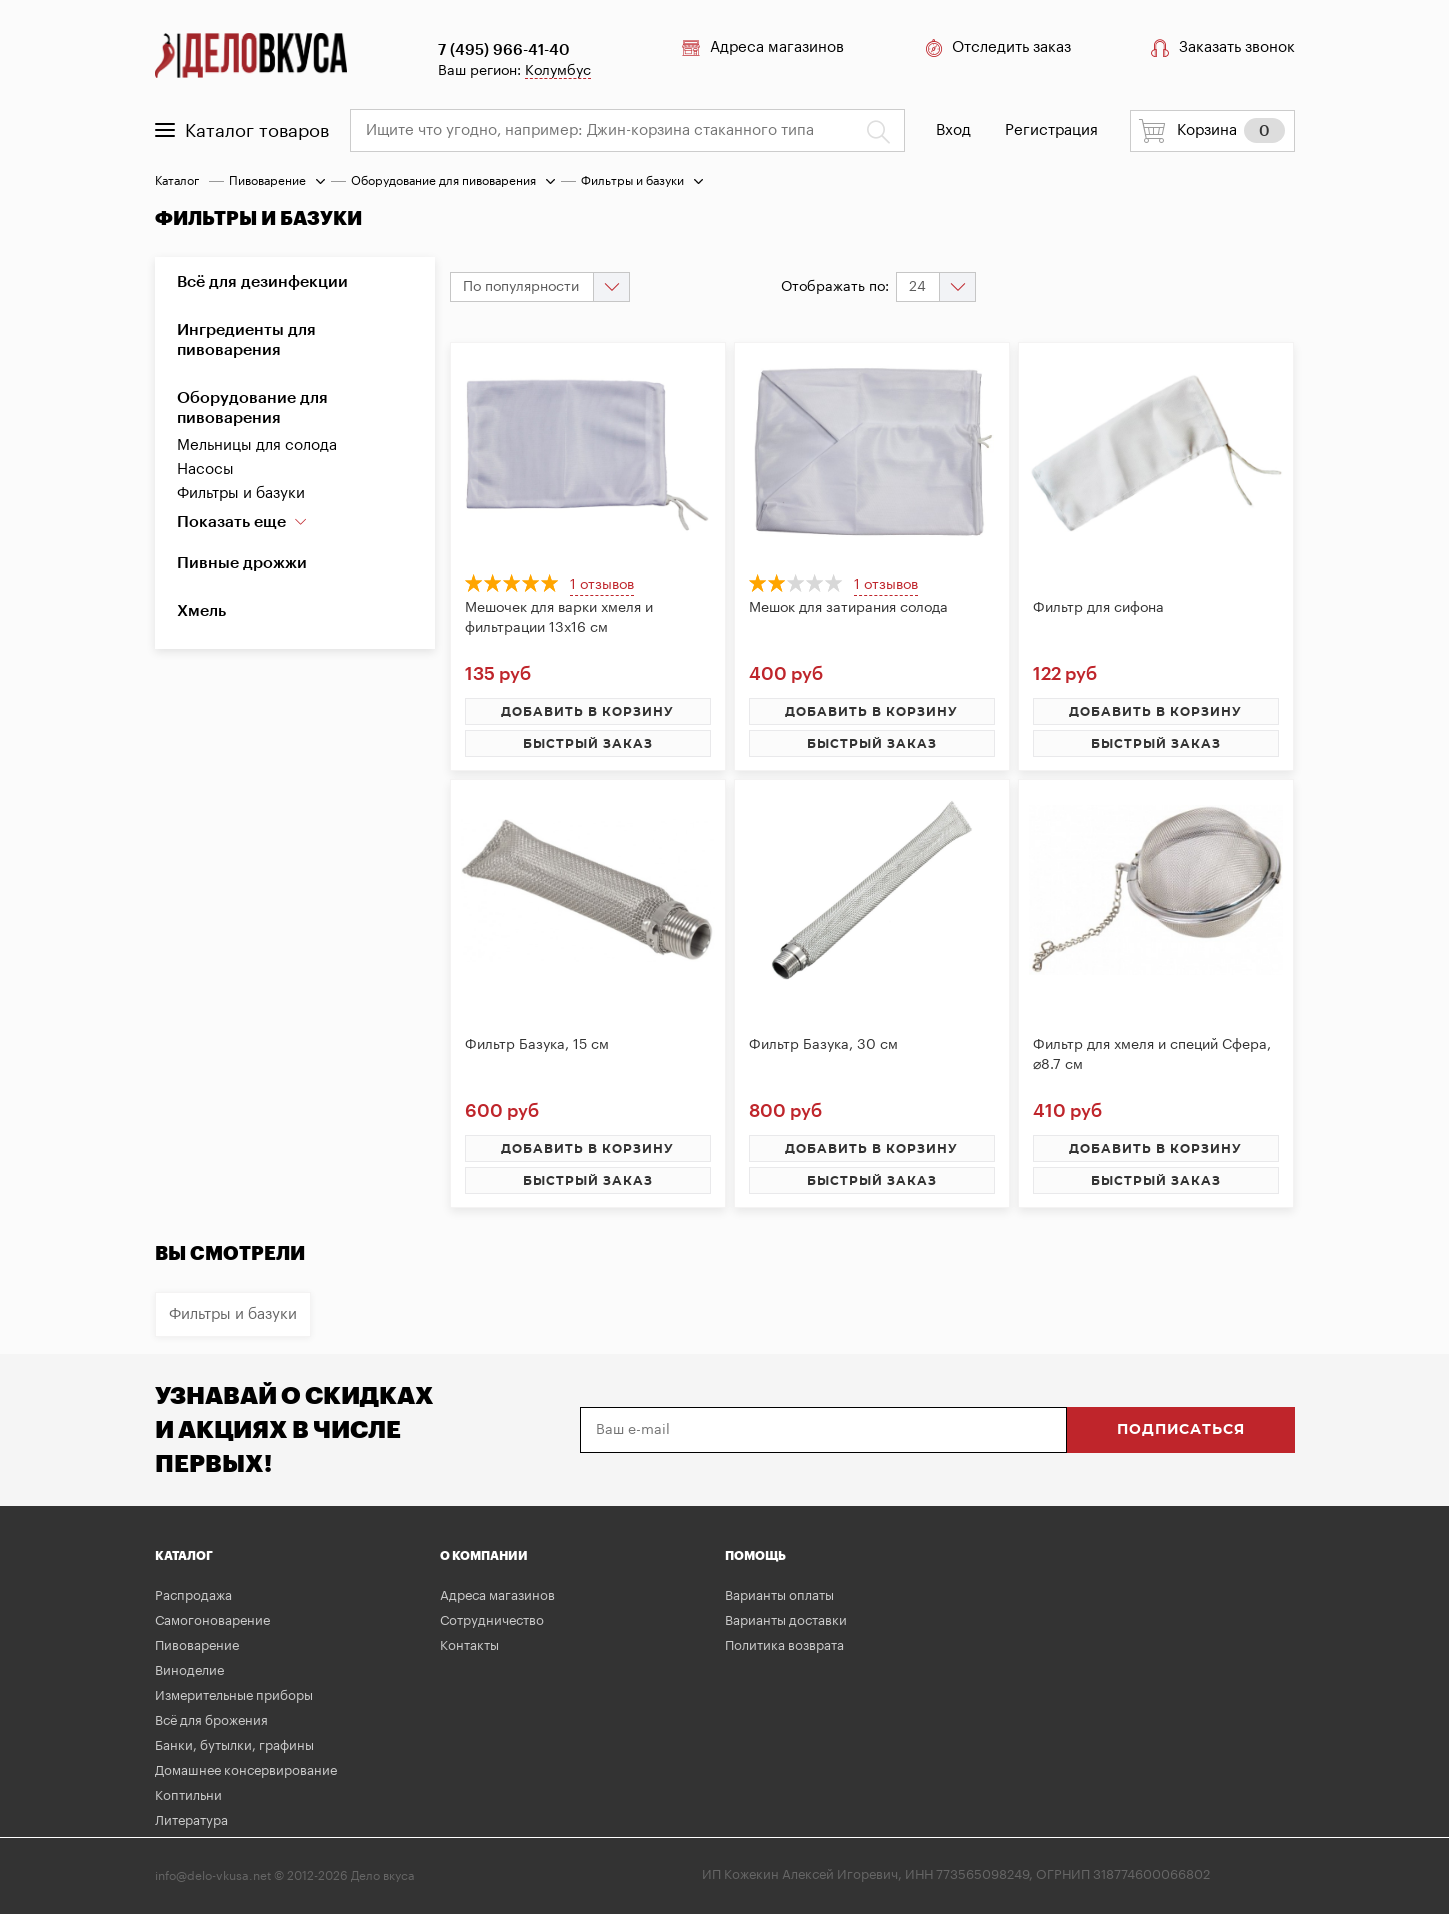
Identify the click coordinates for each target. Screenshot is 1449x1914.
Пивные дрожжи (242, 563)
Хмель (201, 611)
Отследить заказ (997, 48)
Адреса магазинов (763, 48)
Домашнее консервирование (246, 1770)
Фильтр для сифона (1098, 608)
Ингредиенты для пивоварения (246, 340)
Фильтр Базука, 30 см (823, 1045)
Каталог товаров (242, 131)
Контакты (469, 1645)
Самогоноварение (212, 1620)
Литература (191, 1820)
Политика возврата (784, 1645)
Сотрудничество (492, 1620)
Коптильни (188, 1795)
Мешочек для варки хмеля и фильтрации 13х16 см (559, 618)
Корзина (1212, 131)
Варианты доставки (786, 1620)
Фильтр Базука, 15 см (537, 1045)
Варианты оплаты (779, 1595)
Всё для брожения (211, 1720)
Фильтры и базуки (241, 493)
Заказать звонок (1223, 48)
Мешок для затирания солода (848, 608)
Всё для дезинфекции (262, 282)
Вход (953, 130)
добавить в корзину (587, 712)
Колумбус (558, 71)
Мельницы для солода (257, 445)
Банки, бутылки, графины (234, 1745)
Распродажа (193, 1595)
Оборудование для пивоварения (443, 181)
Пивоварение (267, 181)
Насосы (205, 469)
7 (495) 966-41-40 (504, 50)
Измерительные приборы (234, 1695)
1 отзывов (602, 585)
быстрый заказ (588, 744)
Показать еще (242, 522)
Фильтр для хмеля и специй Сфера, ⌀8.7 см (1152, 1055)
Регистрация (1051, 130)
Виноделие (189, 1670)
